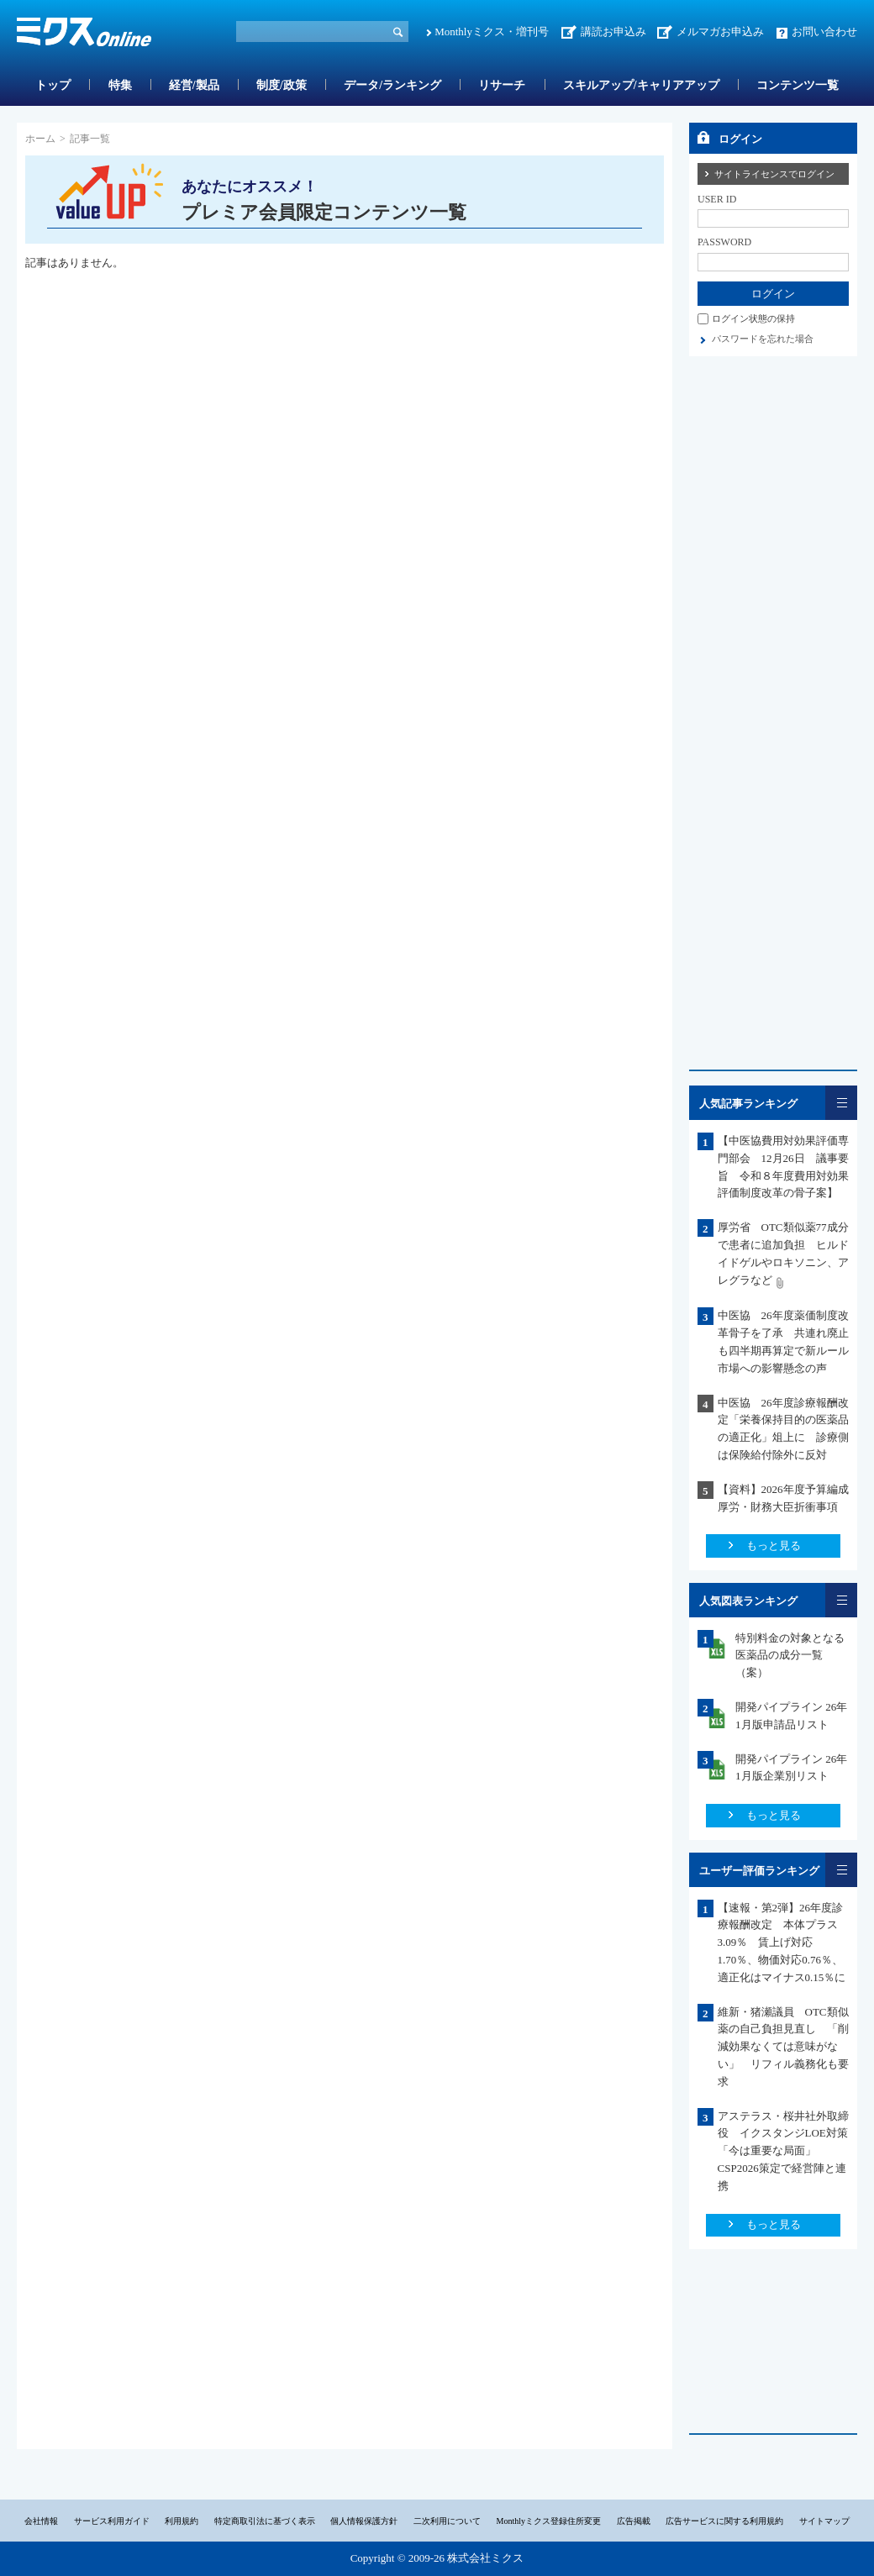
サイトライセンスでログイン (774, 174)
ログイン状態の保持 (753, 318)
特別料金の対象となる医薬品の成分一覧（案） (790, 1656)
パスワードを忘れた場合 (762, 339)
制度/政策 (281, 85)
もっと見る (773, 1545)
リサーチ (501, 85)
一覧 (841, 1103)
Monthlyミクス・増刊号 (491, 31)
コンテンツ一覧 (797, 85)
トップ (53, 85)
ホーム (40, 139)
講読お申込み (613, 31)
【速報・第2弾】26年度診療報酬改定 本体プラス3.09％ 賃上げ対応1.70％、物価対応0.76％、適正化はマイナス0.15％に (782, 1942)
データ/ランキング (392, 85)
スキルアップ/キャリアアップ (641, 85)
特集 (120, 85)
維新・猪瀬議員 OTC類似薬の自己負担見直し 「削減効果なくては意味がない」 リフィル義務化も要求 (783, 2047)
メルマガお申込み (720, 31)
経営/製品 (194, 85)
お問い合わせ (824, 31)
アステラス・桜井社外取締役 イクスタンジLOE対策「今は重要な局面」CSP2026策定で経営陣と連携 (783, 2151)
